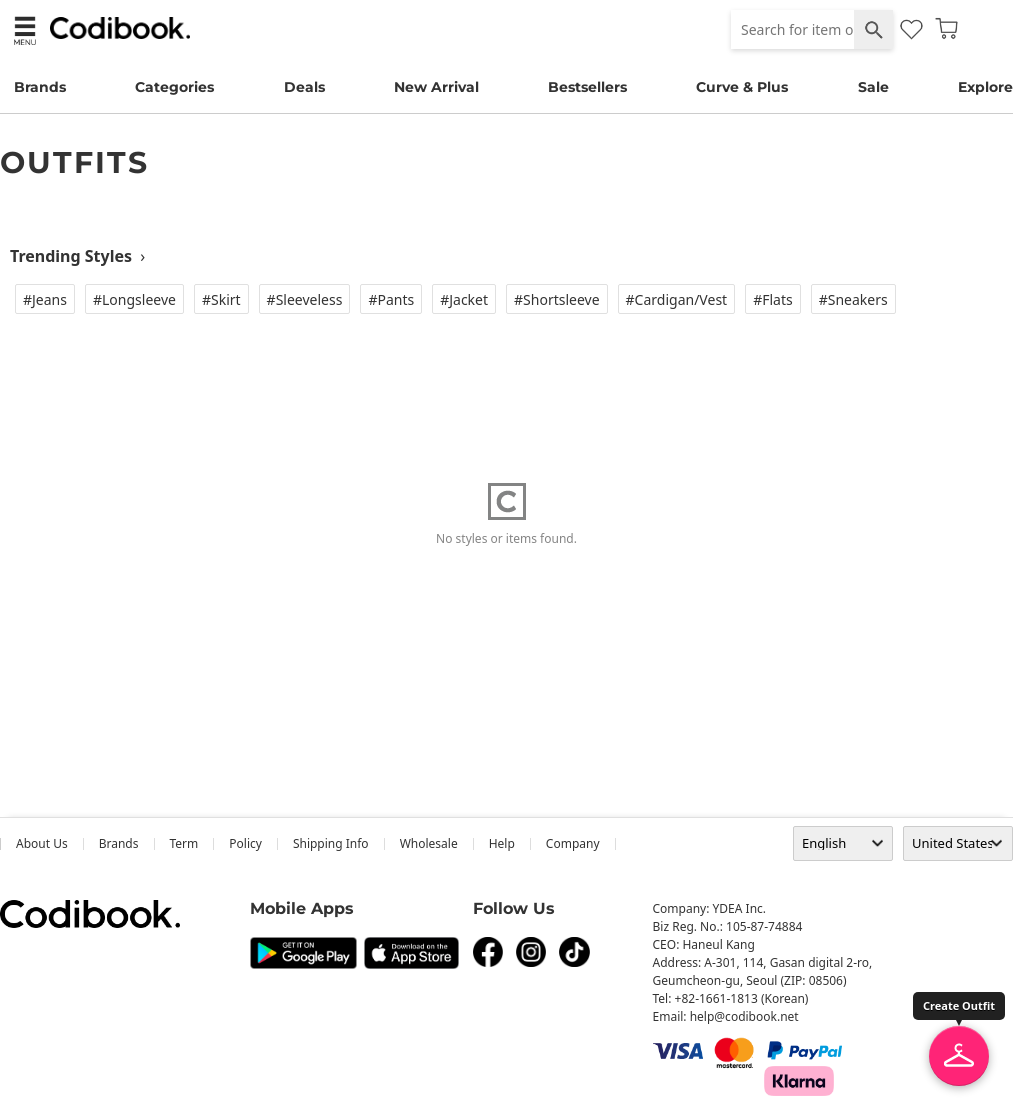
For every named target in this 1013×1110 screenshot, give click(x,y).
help (502, 843)
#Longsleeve (134, 299)
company (573, 843)
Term (184, 843)
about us (42, 843)
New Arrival (436, 87)
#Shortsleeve (557, 299)
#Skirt (221, 299)
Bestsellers (587, 87)
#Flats (773, 299)
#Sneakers (853, 299)
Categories (174, 87)
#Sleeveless (305, 299)
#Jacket (464, 299)
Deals (304, 87)
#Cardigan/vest (677, 299)
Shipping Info (331, 843)
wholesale (429, 843)
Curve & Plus (742, 87)
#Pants (391, 299)
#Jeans (45, 299)
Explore (985, 87)
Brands (40, 87)
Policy (245, 843)
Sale (873, 87)
